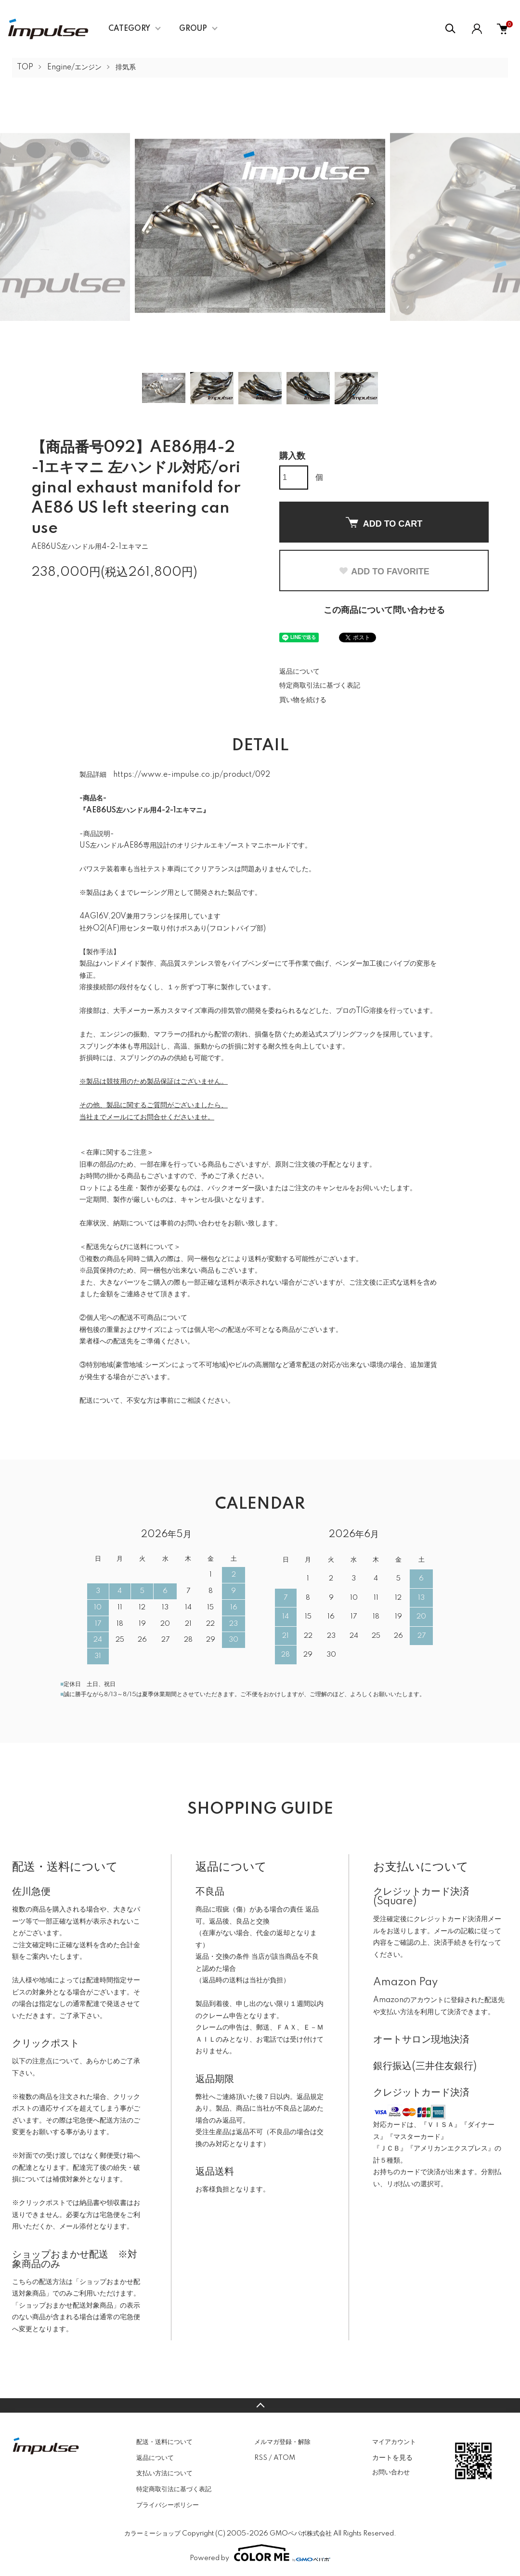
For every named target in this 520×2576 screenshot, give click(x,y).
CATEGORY (129, 29)
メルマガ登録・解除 (282, 2442)
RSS (260, 2458)
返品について (299, 672)
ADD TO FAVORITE (383, 571)
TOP (25, 67)
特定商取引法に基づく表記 (319, 686)
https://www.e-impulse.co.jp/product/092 (191, 775)
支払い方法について (164, 2473)
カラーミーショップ (152, 2533)
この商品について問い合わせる (384, 610)
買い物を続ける (302, 700)
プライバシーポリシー (167, 2505)
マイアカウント (394, 2442)
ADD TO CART (384, 523)
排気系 (126, 67)
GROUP (193, 29)
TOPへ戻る (260, 2405)
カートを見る (392, 2457)
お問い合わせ (391, 2472)
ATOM (284, 2458)
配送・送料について (164, 2442)
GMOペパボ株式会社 (301, 2533)
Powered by (260, 2553)
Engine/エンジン (74, 67)
